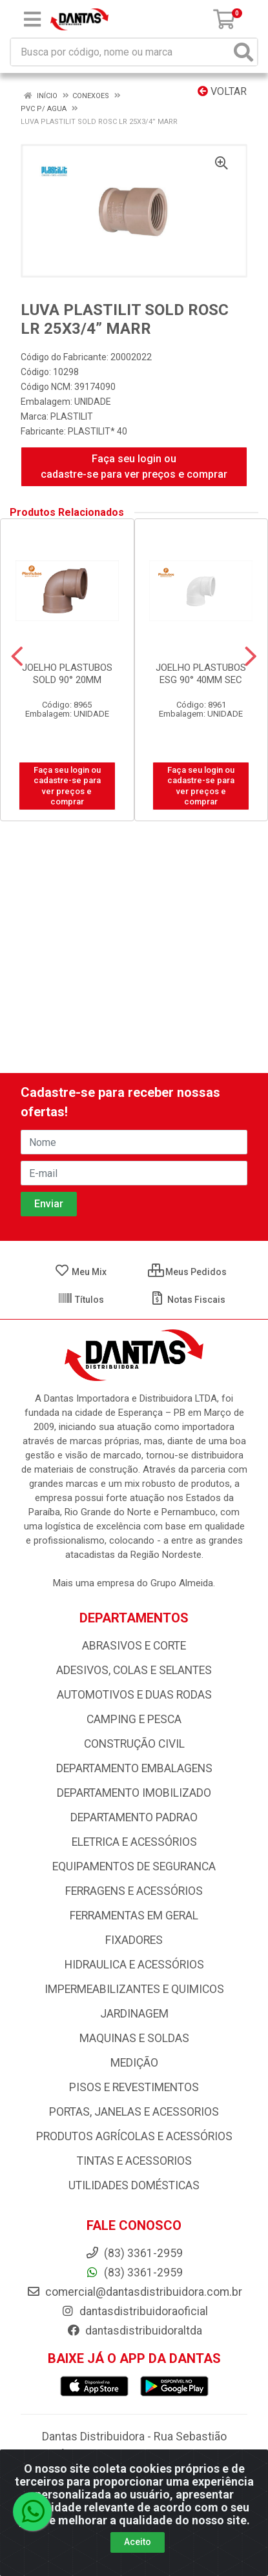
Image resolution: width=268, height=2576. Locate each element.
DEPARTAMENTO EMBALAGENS (134, 1768)
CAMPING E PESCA (134, 1719)
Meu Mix (80, 1272)
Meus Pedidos (187, 1272)
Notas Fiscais (187, 1299)
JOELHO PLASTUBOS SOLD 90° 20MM (67, 674)
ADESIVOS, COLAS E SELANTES (134, 1670)
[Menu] (32, 19)
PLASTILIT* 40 (97, 431)
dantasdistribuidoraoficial (134, 2311)
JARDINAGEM (134, 2013)
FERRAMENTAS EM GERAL (134, 1915)
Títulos (80, 1299)
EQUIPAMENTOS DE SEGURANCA (134, 1866)
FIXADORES (134, 1940)
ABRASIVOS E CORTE (134, 1645)
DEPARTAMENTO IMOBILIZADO (134, 1792)
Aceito (137, 2542)
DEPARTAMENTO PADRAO (134, 1817)
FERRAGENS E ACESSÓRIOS (134, 1891)
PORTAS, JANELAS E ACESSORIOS (134, 2111)
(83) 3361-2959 (134, 2272)
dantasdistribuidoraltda (134, 2330)
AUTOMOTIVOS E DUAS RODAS (134, 1694)
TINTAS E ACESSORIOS (134, 2160)
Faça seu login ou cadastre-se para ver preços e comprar (134, 466)
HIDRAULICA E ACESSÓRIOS (134, 1964)
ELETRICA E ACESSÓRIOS (134, 1841)
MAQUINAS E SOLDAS (134, 2038)
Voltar (222, 91)
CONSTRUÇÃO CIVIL (134, 1743)
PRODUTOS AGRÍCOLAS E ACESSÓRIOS (134, 2136)
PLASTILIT (71, 416)
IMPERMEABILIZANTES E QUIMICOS (134, 1989)
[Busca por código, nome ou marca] (121, 52)
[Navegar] (17, 656)
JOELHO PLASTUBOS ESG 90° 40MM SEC (201, 674)
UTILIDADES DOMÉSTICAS (134, 2185)
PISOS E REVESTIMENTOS (134, 2087)
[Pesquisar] (243, 52)
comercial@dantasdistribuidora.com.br (134, 2291)
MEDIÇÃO (134, 2062)
